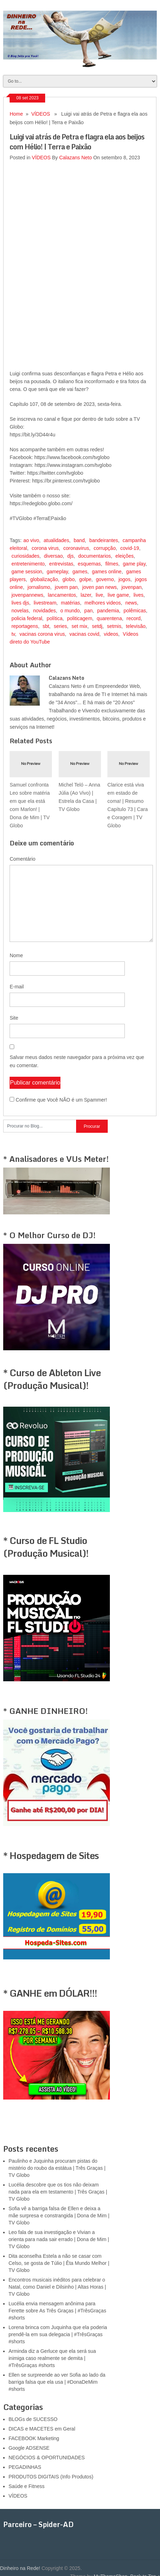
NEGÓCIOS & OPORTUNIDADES (47, 2457)
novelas (19, 610)
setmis (114, 626)
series (60, 626)
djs (70, 556)
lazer (86, 595)
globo (69, 579)
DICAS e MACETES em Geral (42, 2429)
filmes (111, 564)
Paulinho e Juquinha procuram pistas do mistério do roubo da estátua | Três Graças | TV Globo (57, 2168)
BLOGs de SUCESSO (33, 2419)
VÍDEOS (40, 114)
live (99, 595)
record (134, 618)
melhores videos (103, 603)
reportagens (24, 626)
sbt (46, 626)
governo (105, 579)
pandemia (108, 610)
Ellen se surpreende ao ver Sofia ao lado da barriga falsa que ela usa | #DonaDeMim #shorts (57, 2382)
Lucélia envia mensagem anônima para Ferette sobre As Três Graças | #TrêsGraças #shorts (57, 2311)
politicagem (79, 618)
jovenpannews (27, 595)
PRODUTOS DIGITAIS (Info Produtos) (51, 2477)
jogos (124, 579)
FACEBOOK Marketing (34, 2438)
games (80, 571)
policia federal (26, 618)
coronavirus (76, 548)
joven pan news (99, 587)
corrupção (105, 548)
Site (14, 1018)
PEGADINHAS (25, 2467)
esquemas (89, 564)
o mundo (70, 610)
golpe (85, 579)
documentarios (94, 556)
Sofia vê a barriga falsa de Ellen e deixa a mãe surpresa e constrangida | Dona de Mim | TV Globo (59, 2215)
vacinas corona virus (42, 634)
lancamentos (62, 595)
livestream (45, 603)
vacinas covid (84, 634)
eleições (125, 556)
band (79, 540)
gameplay (57, 571)
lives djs (20, 603)
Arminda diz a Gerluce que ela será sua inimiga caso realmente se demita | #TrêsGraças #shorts (52, 2358)
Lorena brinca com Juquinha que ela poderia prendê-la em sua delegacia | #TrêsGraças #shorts (58, 2334)
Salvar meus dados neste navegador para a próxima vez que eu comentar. (77, 1061)
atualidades (56, 540)
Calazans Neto (75, 157)
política (54, 618)
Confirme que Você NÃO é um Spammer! (58, 1100)
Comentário (22, 859)
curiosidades (25, 556)
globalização (44, 579)
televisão (135, 626)
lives (139, 595)
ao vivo (31, 540)
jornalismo (38, 587)
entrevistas (61, 564)
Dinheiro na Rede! (20, 2568)
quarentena (109, 618)
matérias (70, 603)
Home (16, 114)
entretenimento (27, 564)
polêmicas (135, 610)
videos (111, 634)
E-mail (17, 986)
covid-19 (129, 548)
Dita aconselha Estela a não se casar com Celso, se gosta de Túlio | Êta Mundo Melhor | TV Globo (59, 2263)
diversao (53, 556)
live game (118, 595)
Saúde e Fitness (26, 2486)
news (131, 603)
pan (88, 610)
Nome (16, 955)
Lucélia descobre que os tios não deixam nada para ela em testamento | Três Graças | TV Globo (58, 2192)
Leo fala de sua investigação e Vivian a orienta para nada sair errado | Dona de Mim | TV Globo (59, 2239)
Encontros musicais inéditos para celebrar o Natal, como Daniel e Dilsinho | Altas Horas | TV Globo (57, 2287)
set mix (79, 626)
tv (13, 634)
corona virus (45, 548)
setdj (97, 626)
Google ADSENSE (29, 2448)
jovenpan (131, 587)
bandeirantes (103, 540)
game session (26, 571)
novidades (44, 610)
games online (107, 571)
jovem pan (66, 587)
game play (134, 564)
